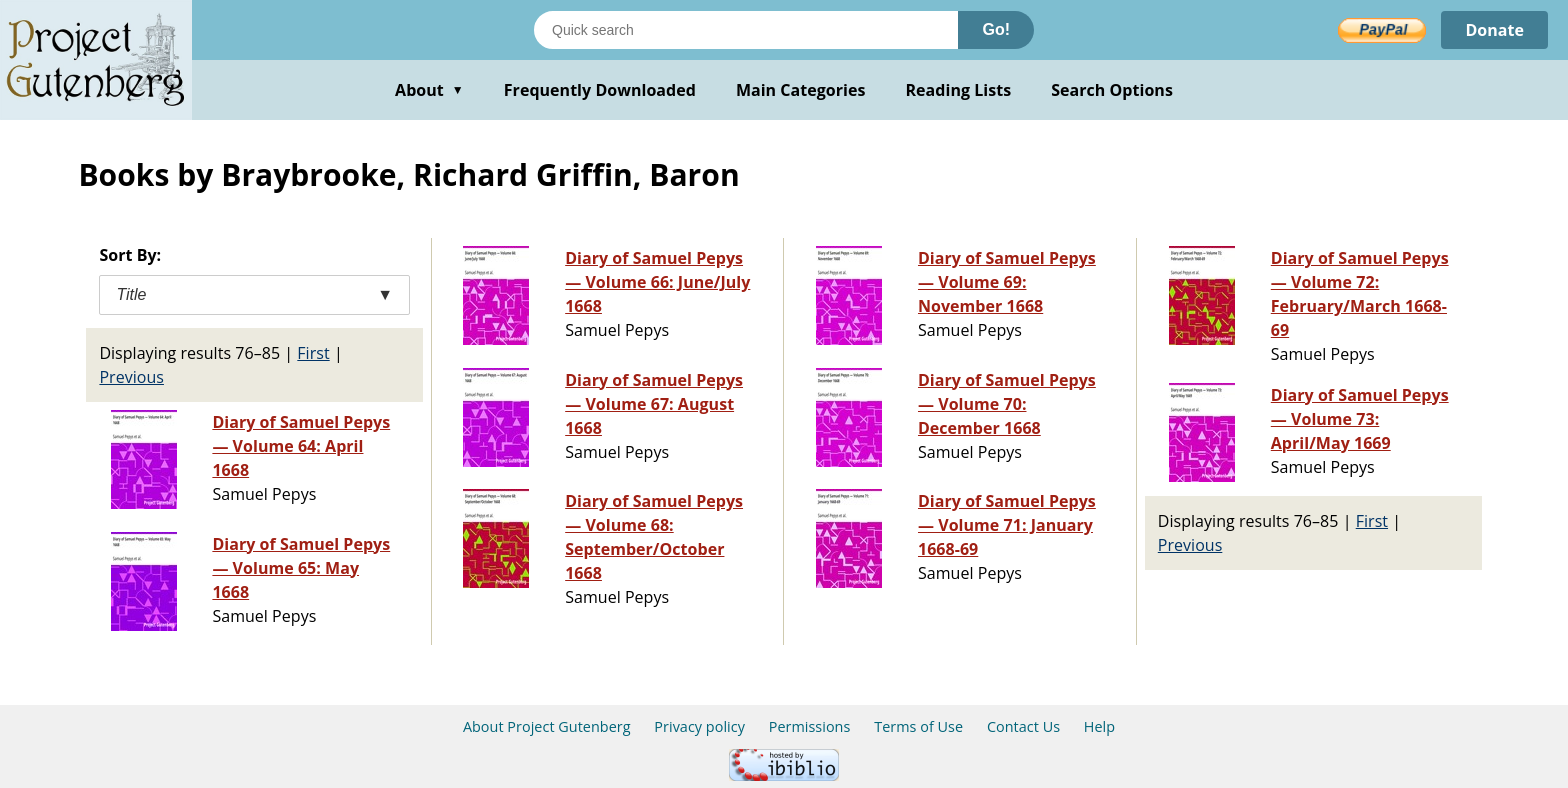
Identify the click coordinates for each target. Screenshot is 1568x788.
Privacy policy (699, 726)
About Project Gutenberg (547, 726)
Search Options (1112, 90)
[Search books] (746, 30)
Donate (1494, 30)
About (429, 90)
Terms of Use (918, 726)
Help (1099, 726)
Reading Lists (959, 90)
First (313, 353)
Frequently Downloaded (600, 90)
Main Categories (801, 90)
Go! (996, 29)
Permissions (810, 726)
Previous (131, 377)
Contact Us (1023, 726)
